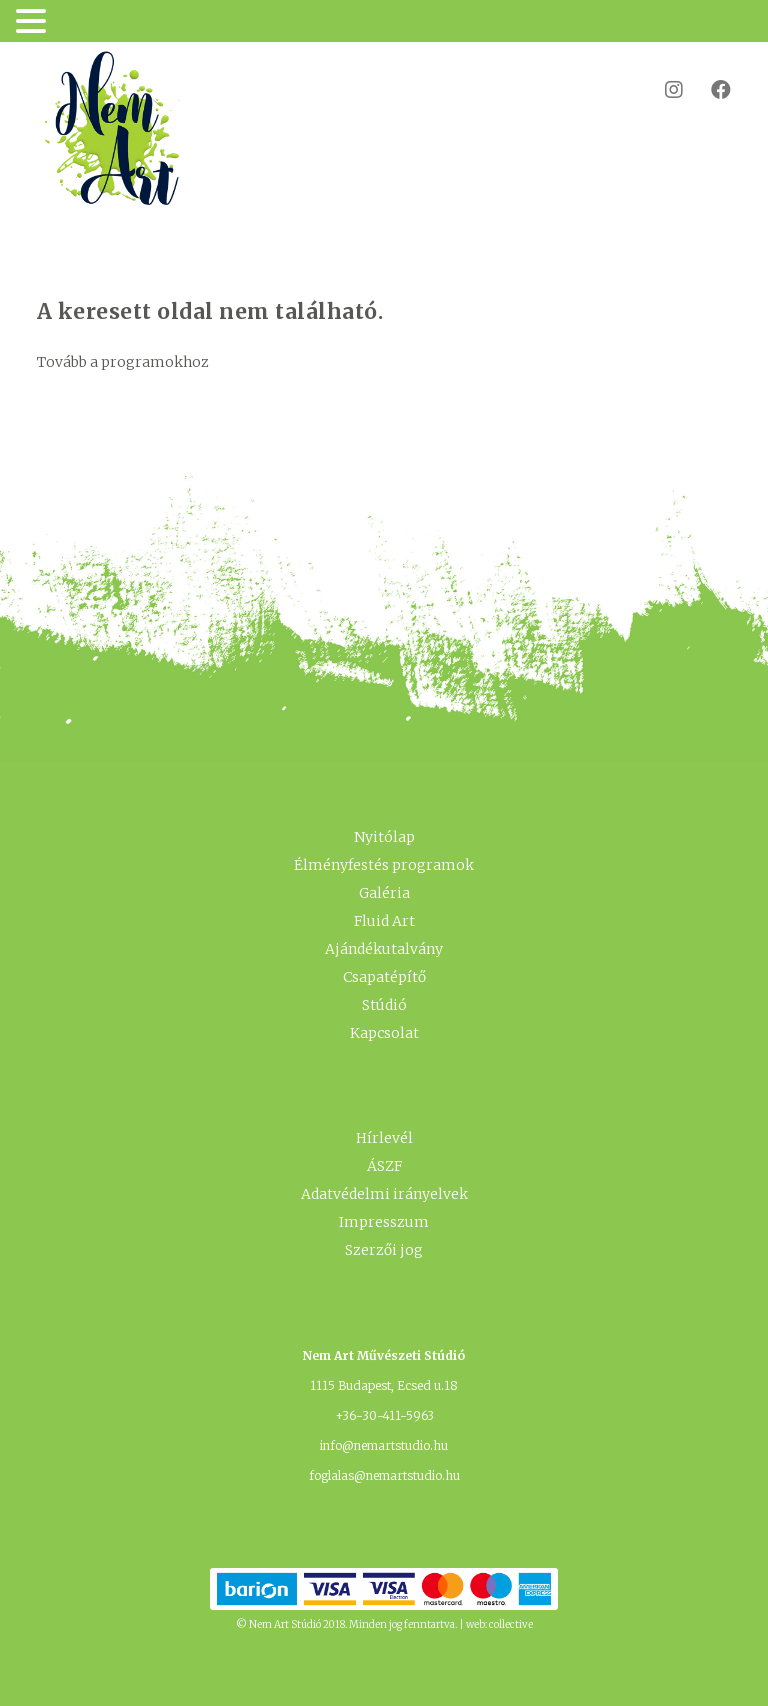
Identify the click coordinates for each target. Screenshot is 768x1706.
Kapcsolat (384, 1033)
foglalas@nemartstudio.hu (384, 1475)
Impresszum (384, 1222)
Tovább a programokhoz (123, 362)
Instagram (661, 89)
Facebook (708, 89)
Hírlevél (384, 1138)
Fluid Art (384, 921)
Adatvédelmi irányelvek (384, 1194)
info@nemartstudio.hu (384, 1445)
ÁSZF (384, 1166)
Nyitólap (384, 837)
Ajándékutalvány (384, 949)
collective (511, 1624)
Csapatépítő (384, 977)
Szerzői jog (384, 1250)
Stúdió (384, 1005)
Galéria (384, 893)
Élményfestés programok (384, 865)
